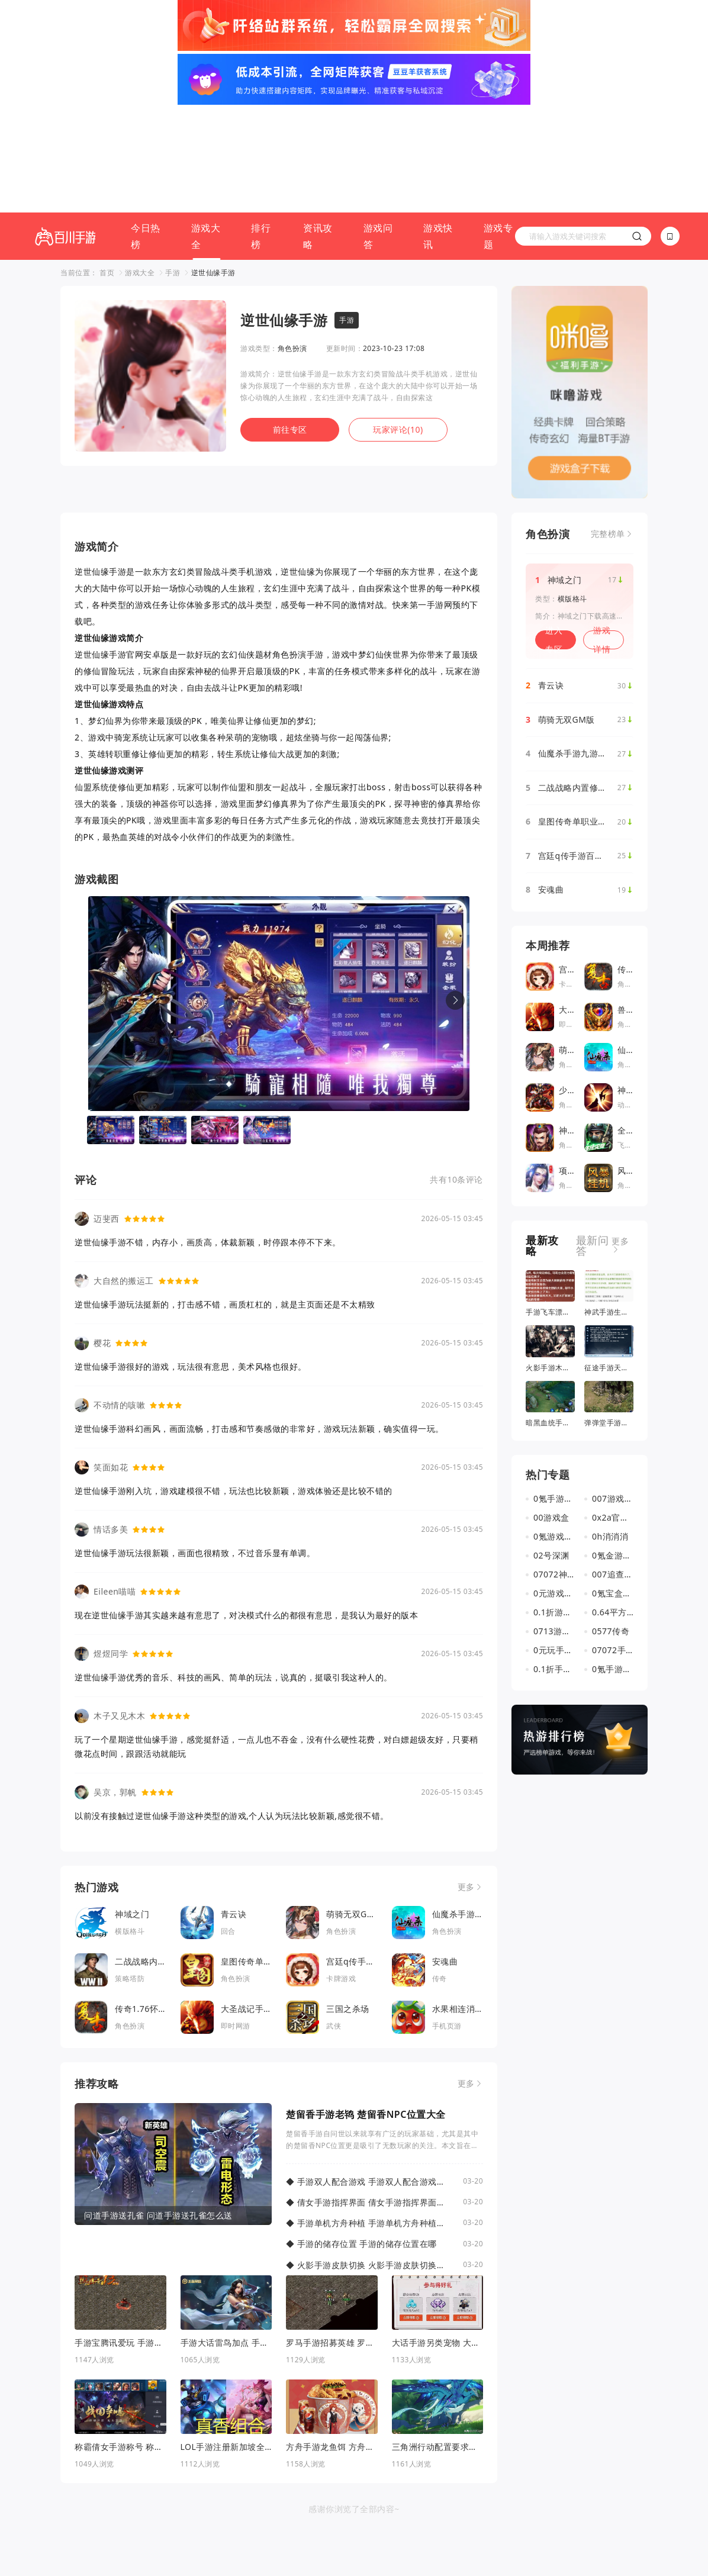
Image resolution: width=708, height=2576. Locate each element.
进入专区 (553, 532)
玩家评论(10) (398, 321)
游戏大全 (206, 128)
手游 (172, 165)
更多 (466, 1779)
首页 (106, 165)
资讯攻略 (318, 128)
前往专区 (290, 321)
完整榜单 (608, 426)
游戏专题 (498, 128)
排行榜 (261, 128)
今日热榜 (145, 128)
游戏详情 (601, 532)
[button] (455, 892)
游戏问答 (378, 128)
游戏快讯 (438, 128)
